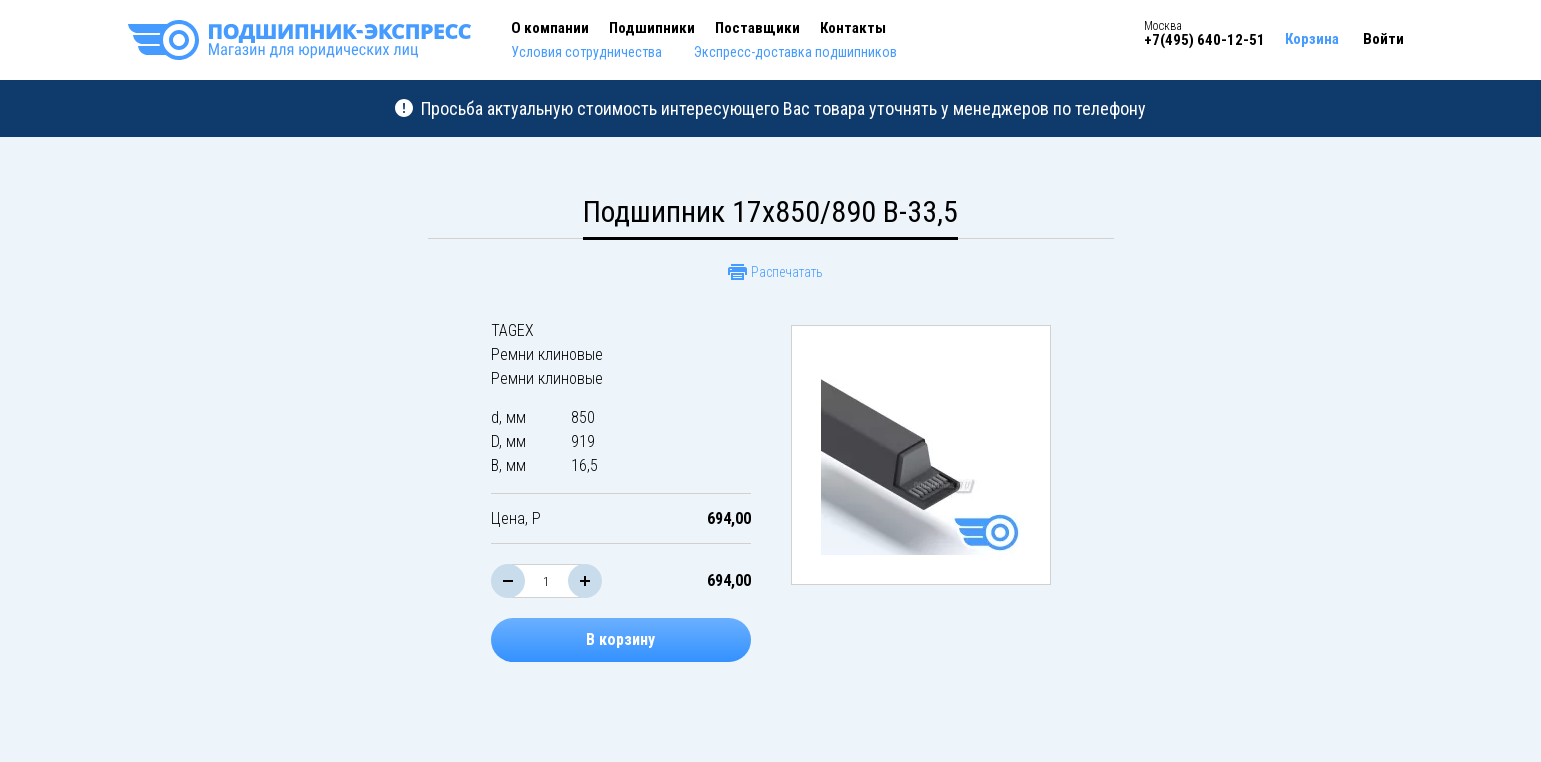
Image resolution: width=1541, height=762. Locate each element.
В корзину (620, 639)
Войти (1383, 39)
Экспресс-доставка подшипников (795, 52)
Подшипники (652, 28)
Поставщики (757, 28)
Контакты (853, 28)
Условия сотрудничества (586, 52)
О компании (550, 28)
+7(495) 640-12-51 (1204, 40)
